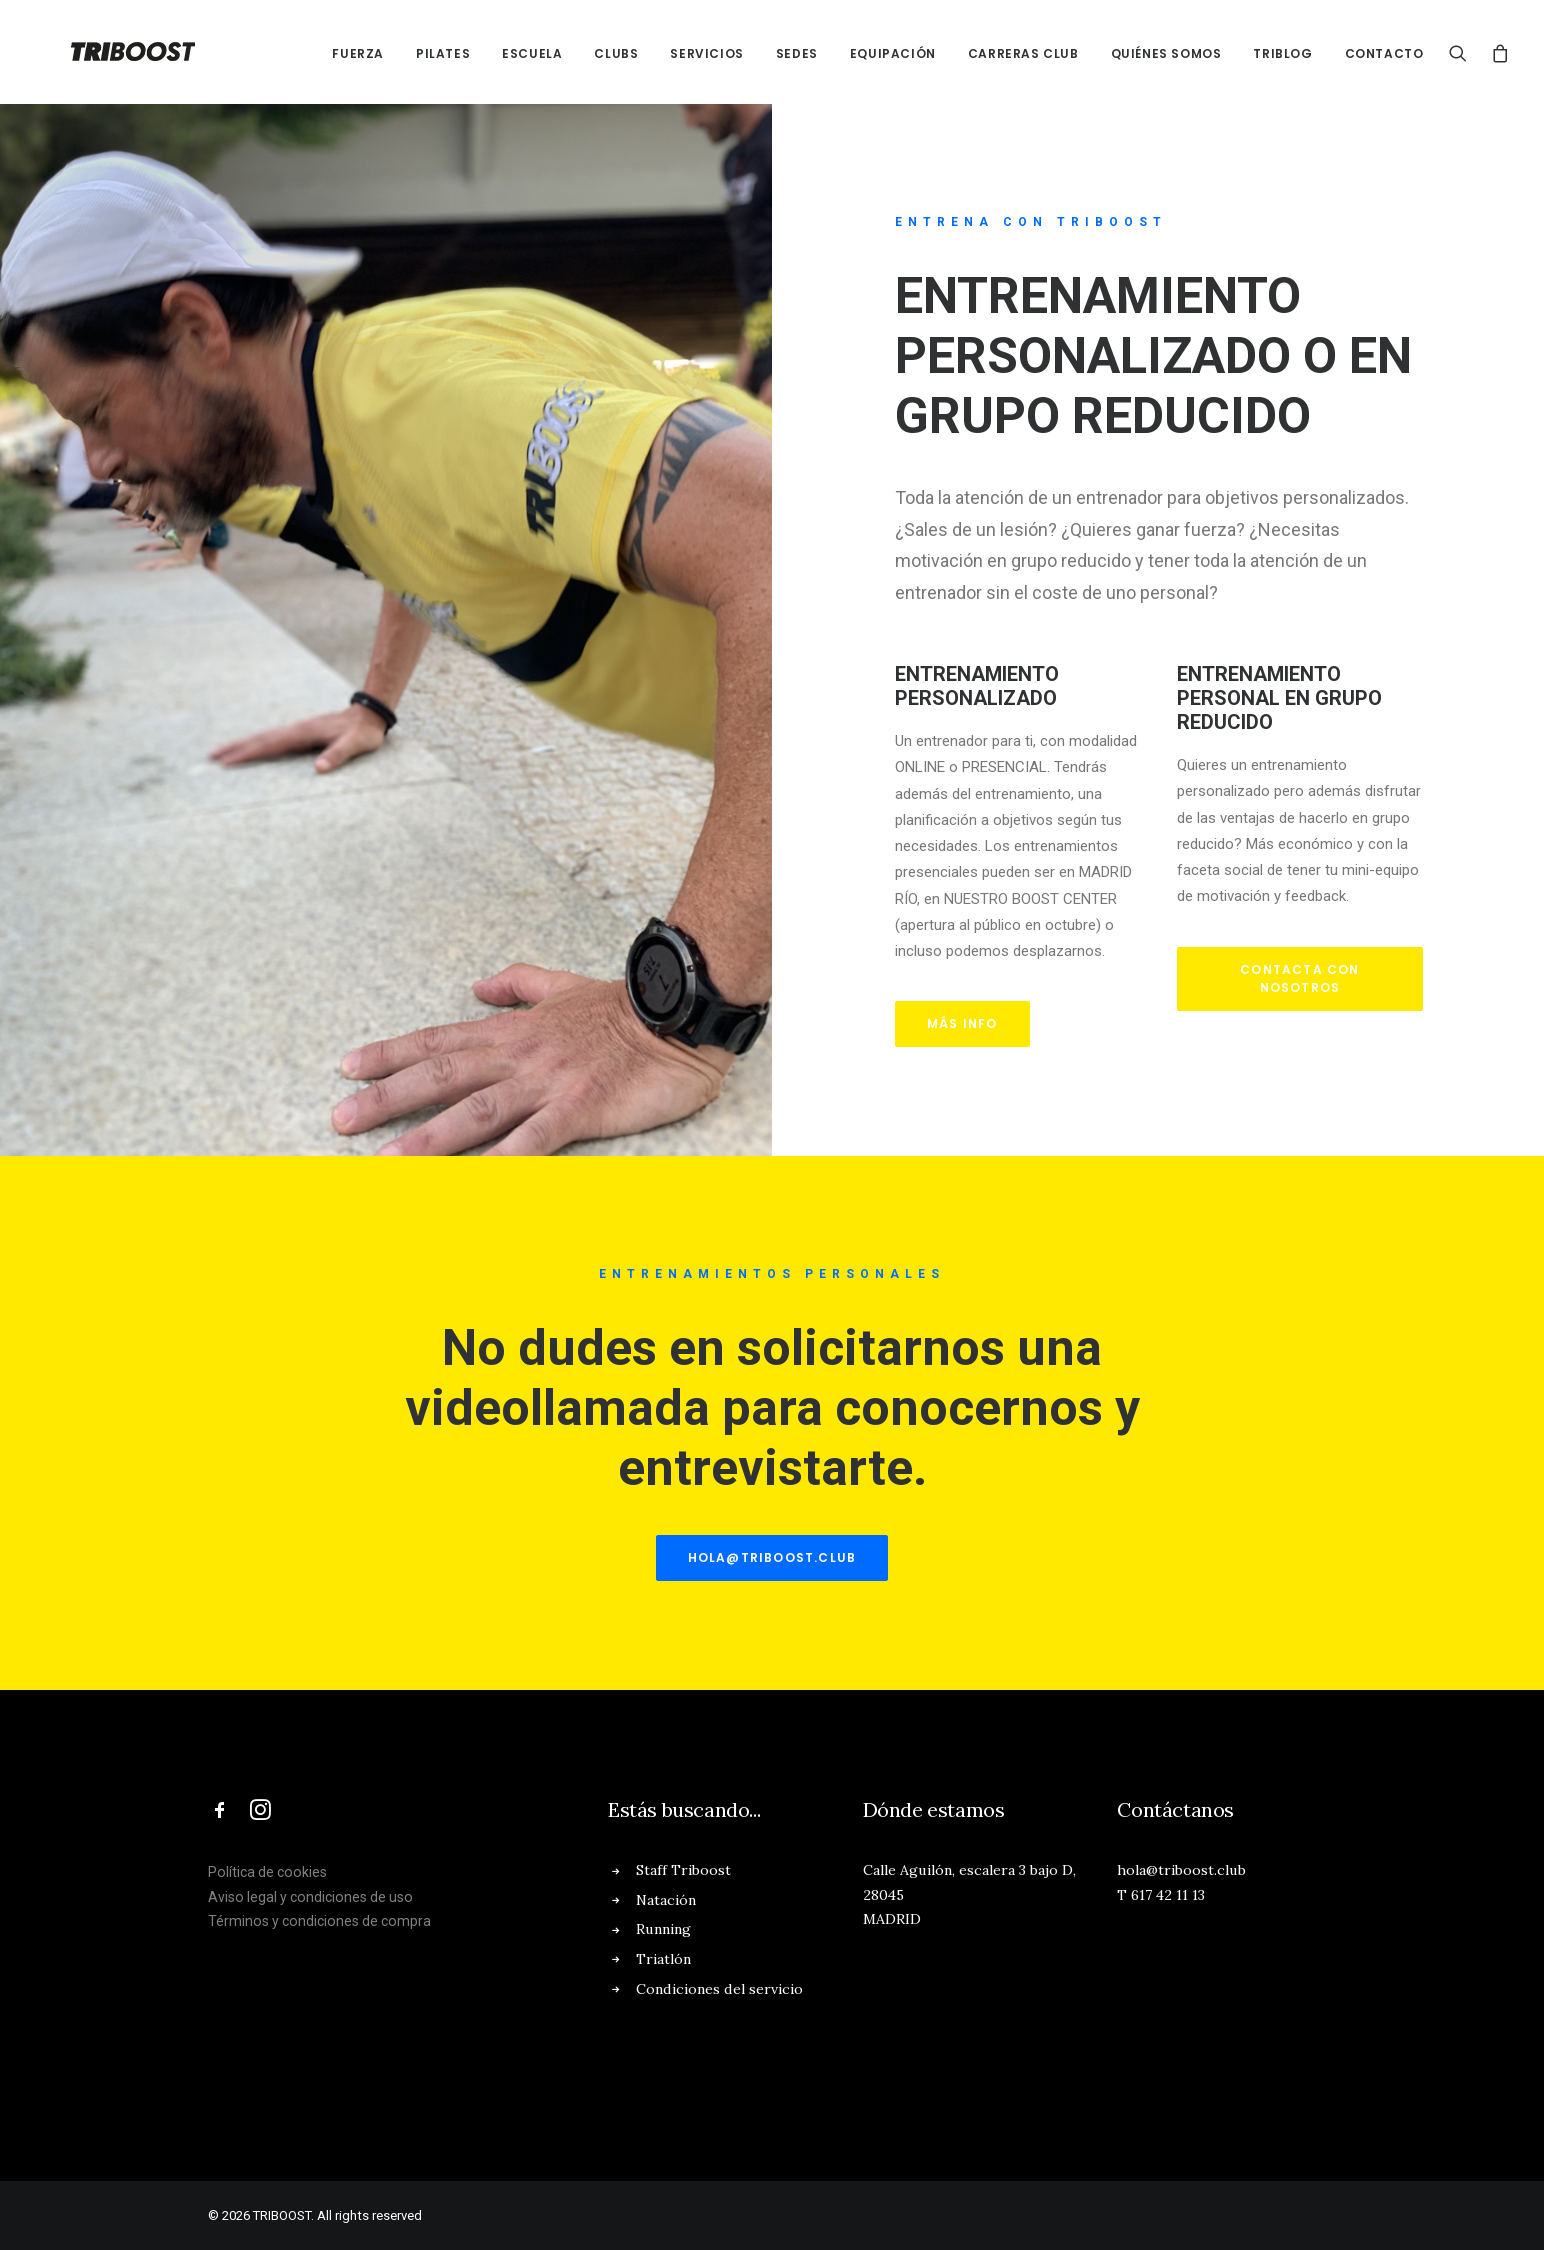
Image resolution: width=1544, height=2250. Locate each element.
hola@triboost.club (772, 1557)
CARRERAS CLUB (1023, 53)
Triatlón (663, 1959)
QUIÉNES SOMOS (1166, 53)
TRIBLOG (1282, 53)
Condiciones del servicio (719, 1989)
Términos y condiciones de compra (319, 1921)
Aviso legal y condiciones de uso (310, 1897)
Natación (666, 1900)
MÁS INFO (962, 1023)
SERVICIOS (706, 53)
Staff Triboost (683, 1870)
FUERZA (358, 53)
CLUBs (616, 53)
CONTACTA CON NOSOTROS (1302, 978)
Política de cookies (267, 1872)
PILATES (443, 53)
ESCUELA (532, 53)
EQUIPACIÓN (893, 53)
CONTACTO (1384, 53)
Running (663, 1929)
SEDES (797, 53)
